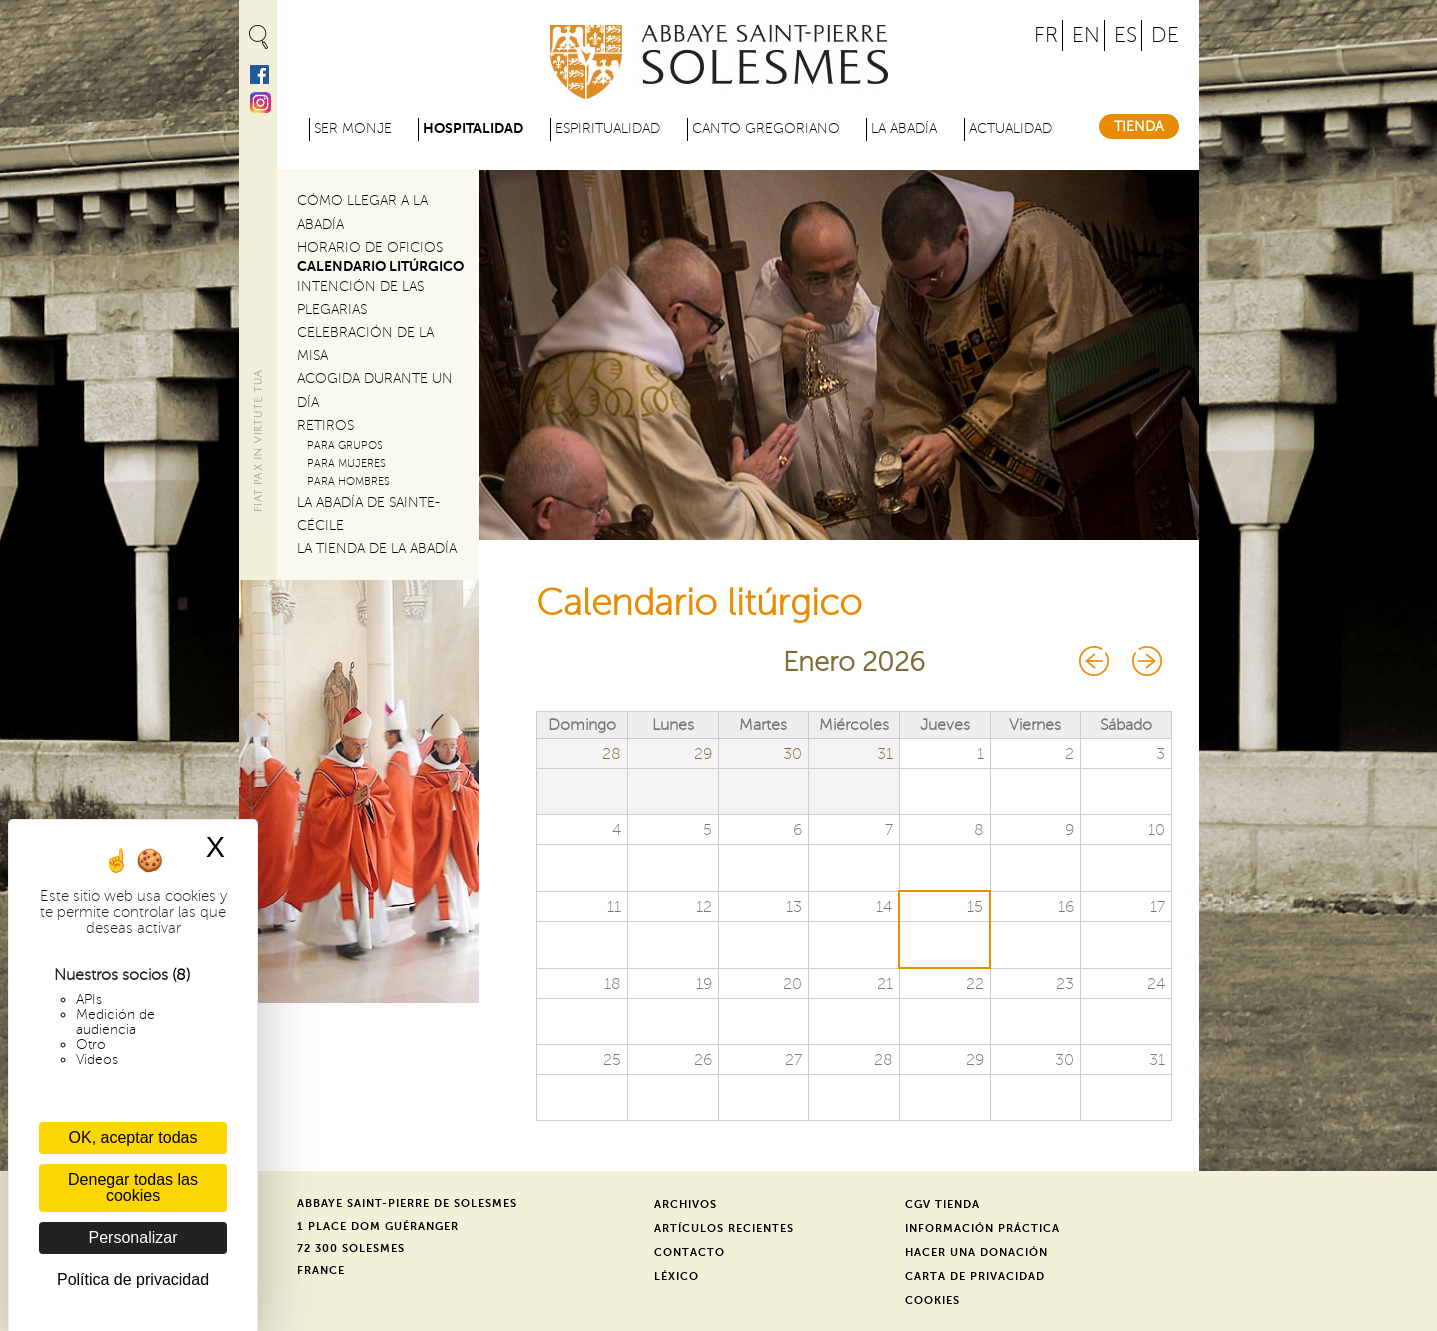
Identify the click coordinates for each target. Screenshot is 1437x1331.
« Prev (1095, 660)
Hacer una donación (976, 1252)
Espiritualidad (607, 128)
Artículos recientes (724, 1228)
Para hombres (348, 481)
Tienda (1139, 126)
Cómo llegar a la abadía (362, 212)
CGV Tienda (942, 1204)
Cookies (932, 1300)
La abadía (904, 128)
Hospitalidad (473, 128)
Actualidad (1010, 128)
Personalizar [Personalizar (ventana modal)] (133, 1237)
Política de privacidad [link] (133, 1279)
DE (1165, 35)
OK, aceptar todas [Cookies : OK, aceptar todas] (133, 1137)
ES (1125, 35)
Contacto (689, 1252)
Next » (1144, 660)
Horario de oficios (370, 247)
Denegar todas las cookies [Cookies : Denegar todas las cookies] (133, 1187)
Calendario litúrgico (380, 266)
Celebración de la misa (365, 344)
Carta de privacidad (975, 1276)
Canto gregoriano (766, 128)
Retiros (325, 425)
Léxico (676, 1276)
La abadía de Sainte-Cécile (368, 514)
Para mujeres (346, 463)
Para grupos (345, 445)
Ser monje (353, 128)
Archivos (685, 1204)
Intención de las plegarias (360, 298)
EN (1086, 35)
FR (1046, 35)
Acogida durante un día (375, 390)
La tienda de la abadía (377, 548)
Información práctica (982, 1228)
